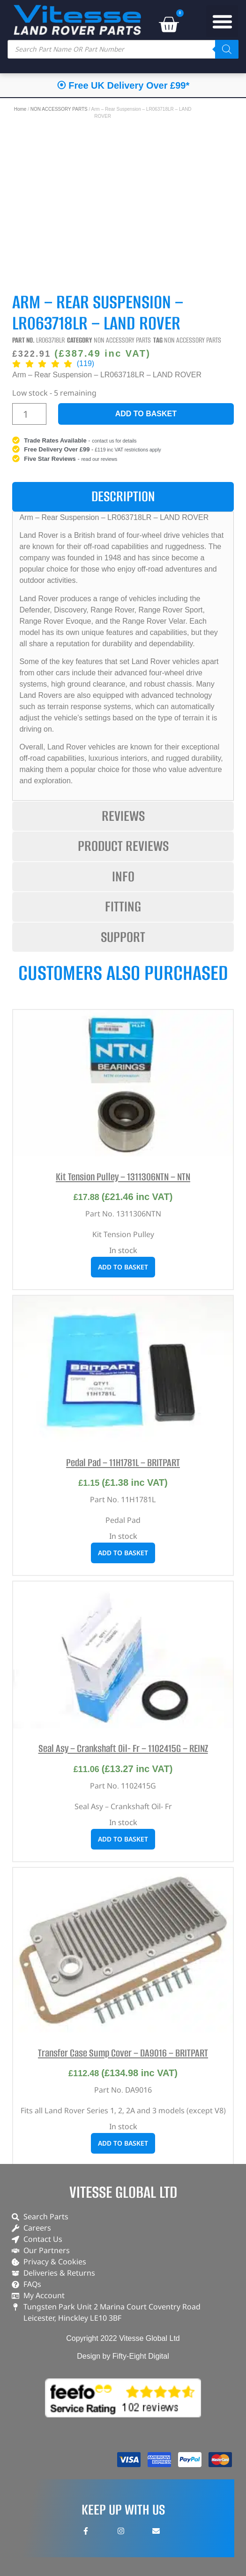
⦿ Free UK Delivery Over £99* (123, 85)
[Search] (227, 49)
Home (20, 109)
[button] (222, 21)
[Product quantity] (29, 414)
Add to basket (146, 414)
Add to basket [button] (123, 1266)
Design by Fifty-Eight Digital (123, 2356)
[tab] (123, 497)
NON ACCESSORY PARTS (59, 109)
